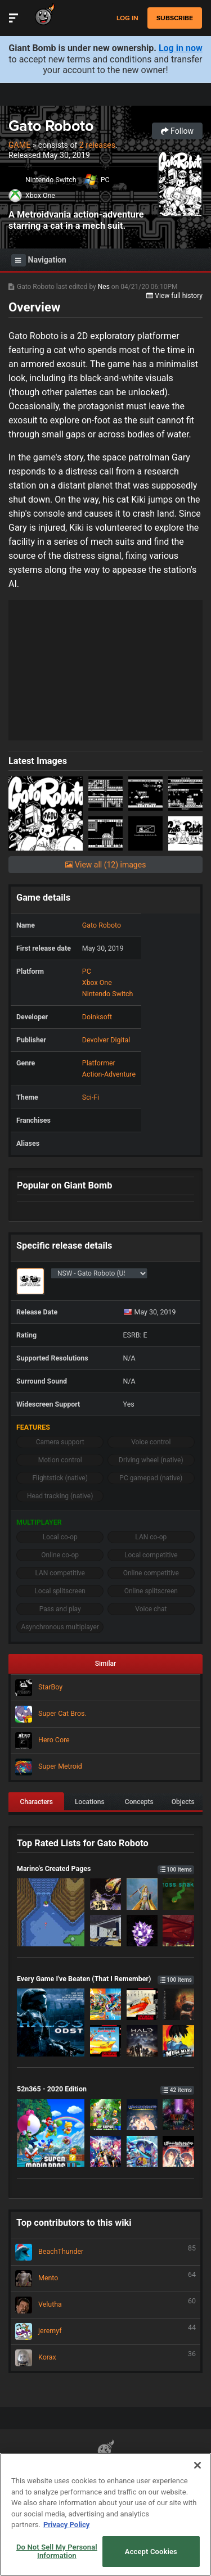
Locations (90, 1802)
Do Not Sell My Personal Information (56, 2551)
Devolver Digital (106, 1040)
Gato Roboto (50, 126)
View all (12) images (105, 864)
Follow (177, 130)
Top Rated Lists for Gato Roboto (83, 1843)
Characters (36, 1802)
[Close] (197, 2465)
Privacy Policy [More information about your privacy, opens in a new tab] (66, 2524)
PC (105, 179)
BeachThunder (105, 2252)
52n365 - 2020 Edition (105, 2089)
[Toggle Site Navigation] (13, 17)
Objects (183, 1802)
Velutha (105, 2305)
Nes (104, 287)
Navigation (38, 260)
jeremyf (105, 2331)
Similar (105, 1663)
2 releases (97, 145)
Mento (105, 2278)
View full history (174, 296)
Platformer (98, 1063)
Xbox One (40, 195)
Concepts (139, 1802)
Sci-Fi (90, 1097)
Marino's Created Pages (105, 1868)
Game (19, 145)
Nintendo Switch (51, 179)
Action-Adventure (109, 1074)
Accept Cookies (151, 2551)
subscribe (174, 18)
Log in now (181, 48)
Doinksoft (97, 1017)
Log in (127, 18)
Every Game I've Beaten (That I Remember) (105, 1978)
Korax (105, 2357)
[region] (105, 2514)
